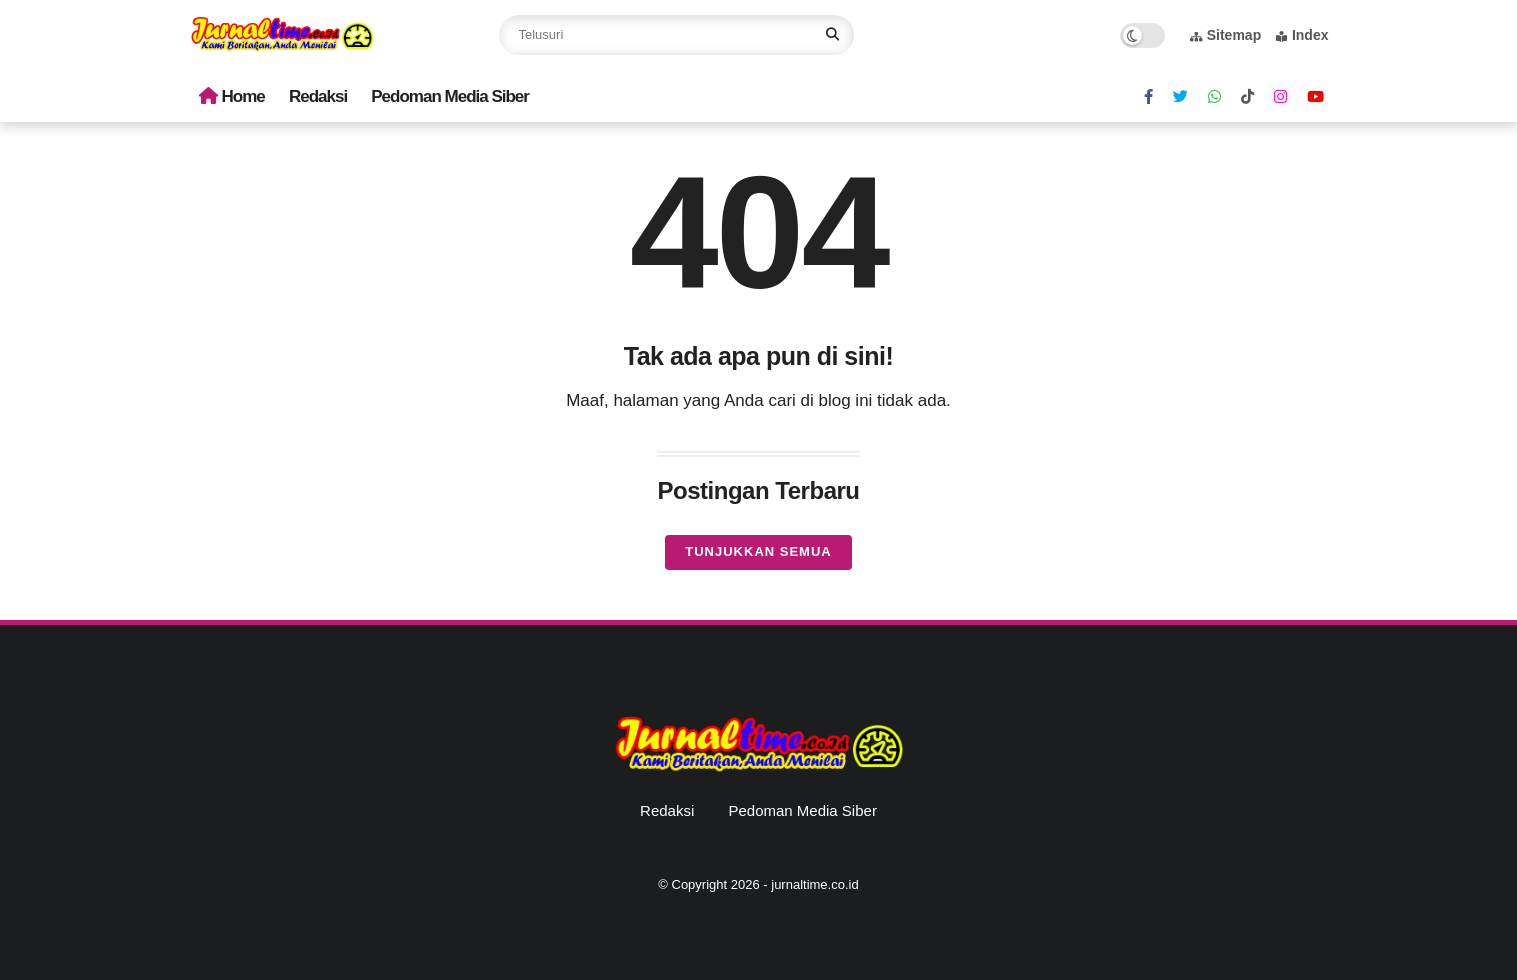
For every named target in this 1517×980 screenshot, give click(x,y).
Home (232, 96)
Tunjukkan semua (758, 551)
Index (1302, 35)
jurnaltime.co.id (814, 884)
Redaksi (318, 96)
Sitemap (1225, 35)
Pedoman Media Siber (450, 96)
